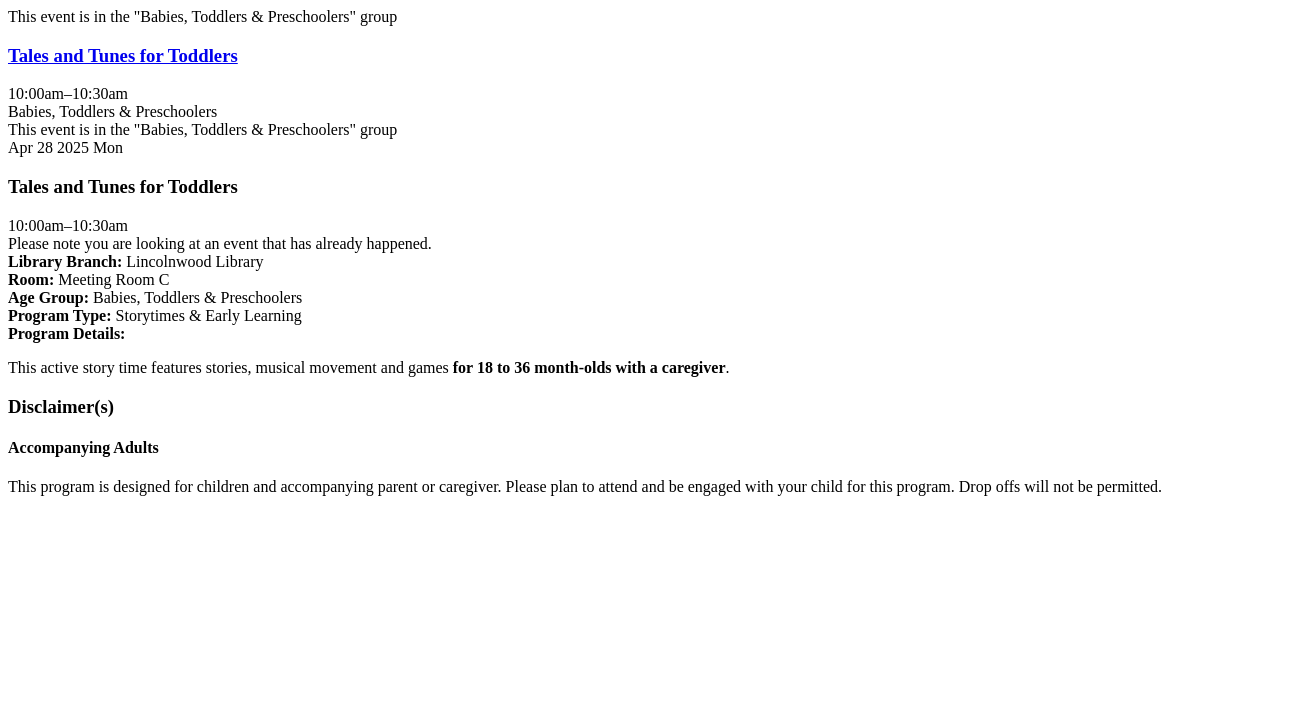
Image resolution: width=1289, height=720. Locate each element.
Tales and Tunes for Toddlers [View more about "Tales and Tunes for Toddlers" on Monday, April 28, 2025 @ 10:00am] (123, 55)
